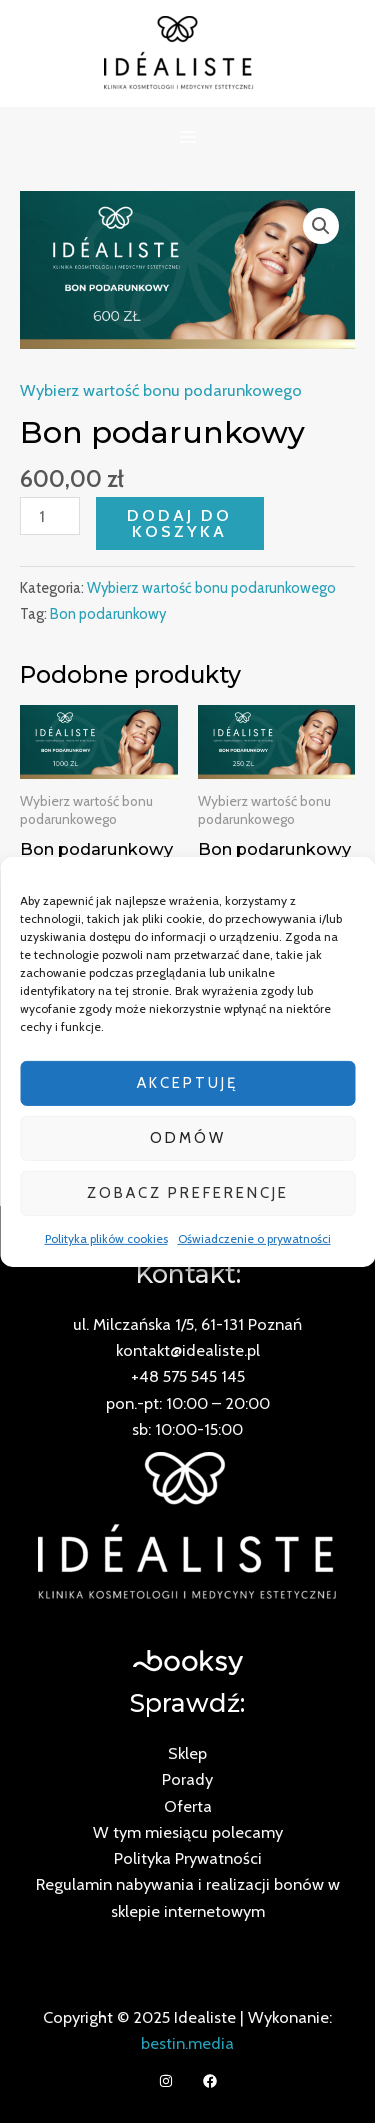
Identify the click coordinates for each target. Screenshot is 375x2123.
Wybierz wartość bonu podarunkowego (161, 390)
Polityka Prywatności (188, 1858)
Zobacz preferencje (188, 1193)
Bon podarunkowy (108, 614)
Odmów (188, 1138)
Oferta (188, 1806)
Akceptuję (187, 1083)
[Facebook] (210, 2081)
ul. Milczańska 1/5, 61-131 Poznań (187, 1324)
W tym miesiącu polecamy (188, 1832)
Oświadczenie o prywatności (254, 1237)
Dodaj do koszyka (179, 523)
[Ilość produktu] (50, 516)
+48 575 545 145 (188, 1376)
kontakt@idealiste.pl (188, 1350)
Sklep (187, 1753)
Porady (187, 1779)
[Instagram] (166, 2081)
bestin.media (187, 2043)
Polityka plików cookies (106, 1237)
